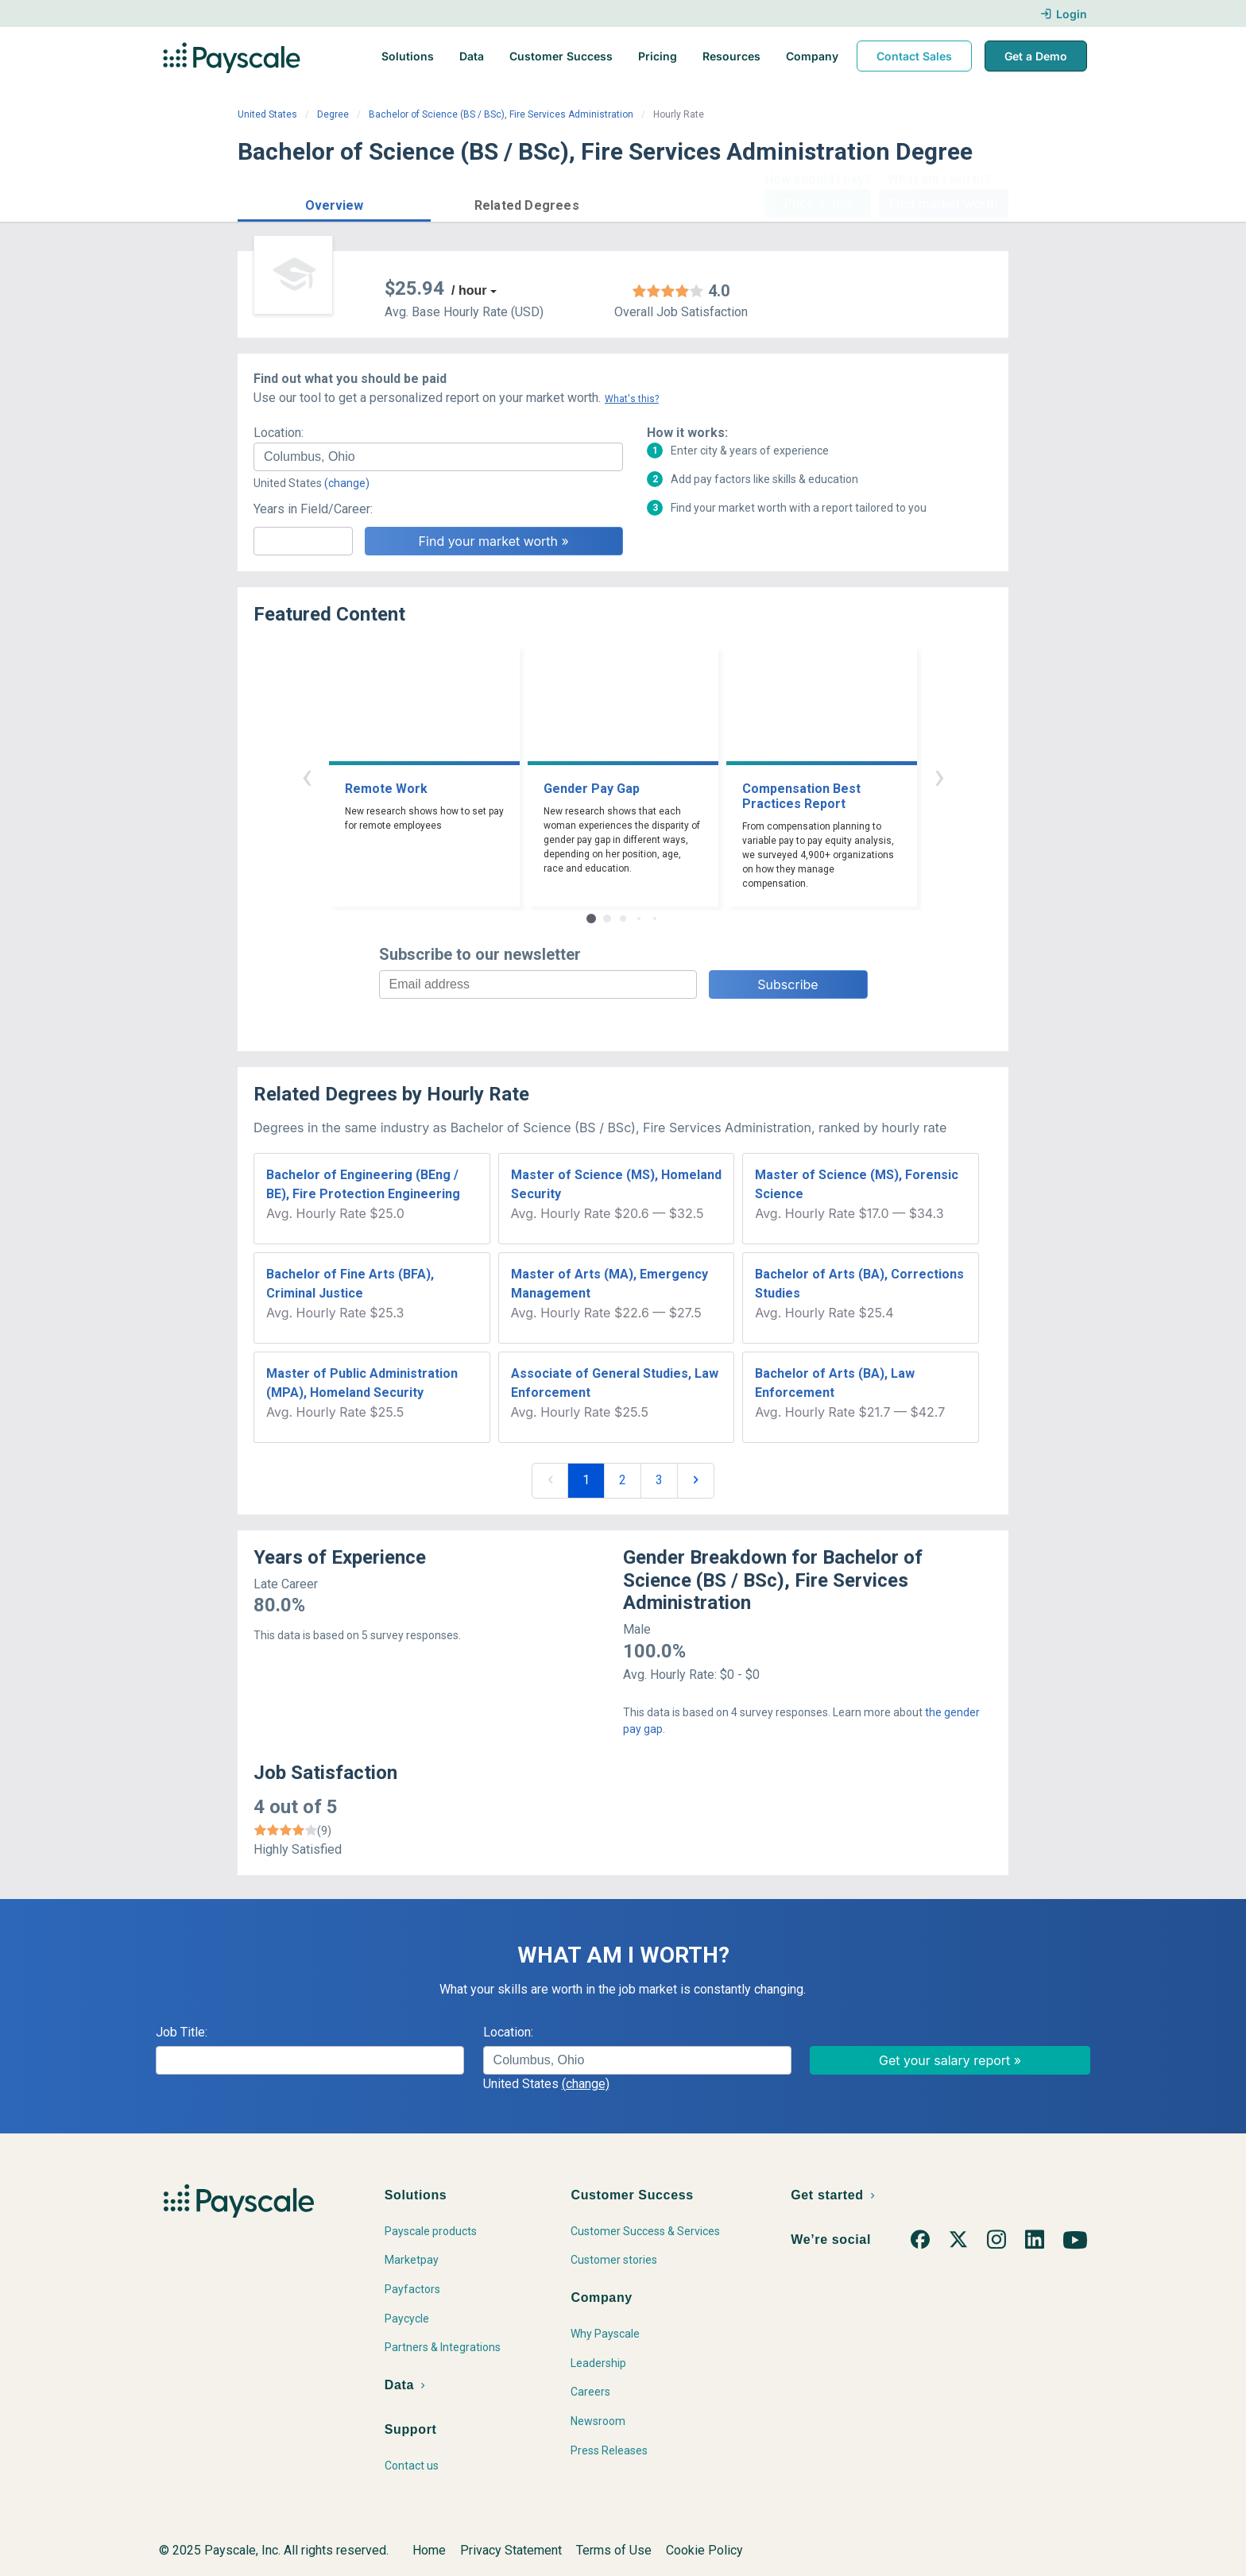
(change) (347, 483)
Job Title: (181, 2032)
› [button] (939, 776)
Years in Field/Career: (313, 508)
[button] (334, 203)
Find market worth (943, 203)
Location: (278, 432)
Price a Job (817, 203)
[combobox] (438, 457)
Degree (333, 114)
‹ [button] (306, 776)
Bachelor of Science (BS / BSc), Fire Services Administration (501, 114)
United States (267, 114)
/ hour (468, 290)
